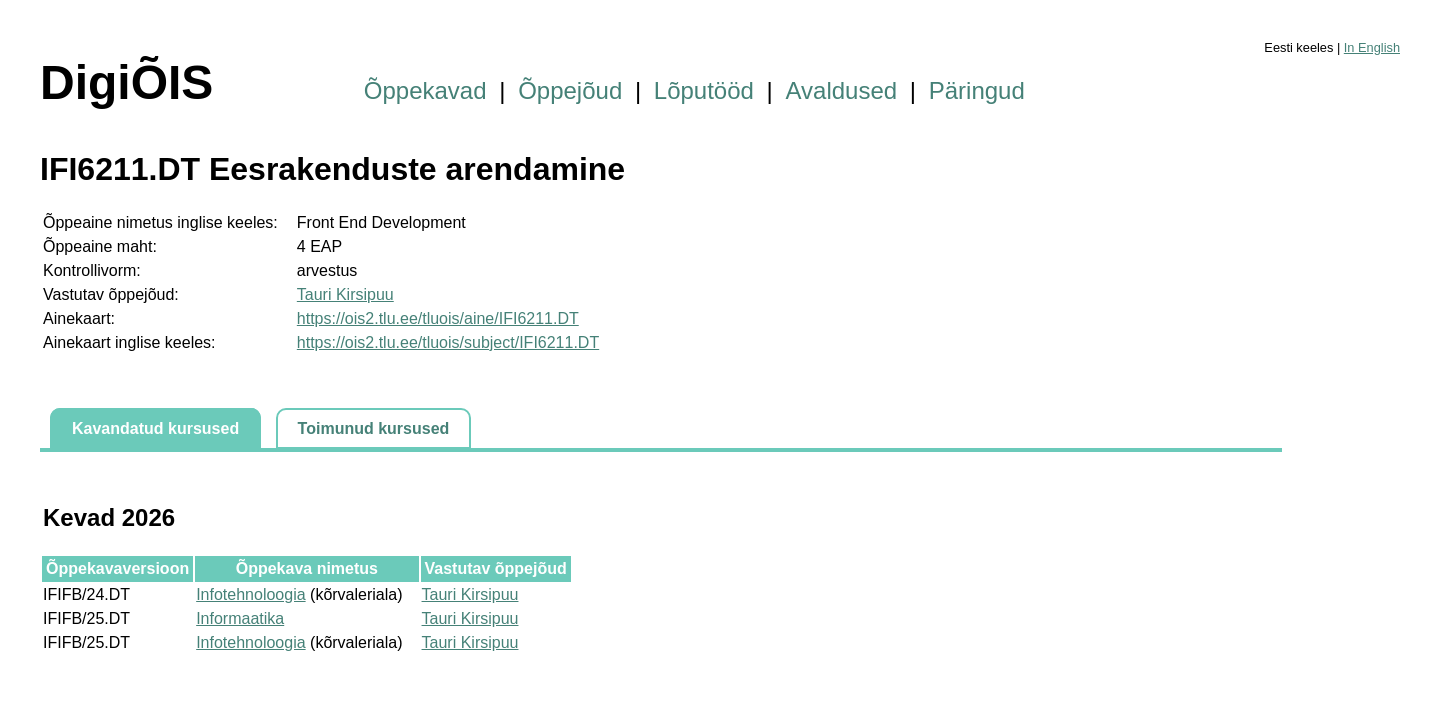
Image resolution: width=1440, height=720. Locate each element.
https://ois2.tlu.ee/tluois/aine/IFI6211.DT (438, 318)
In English (1372, 47)
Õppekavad (425, 90)
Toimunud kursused (374, 428)
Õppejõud (570, 90)
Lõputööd (704, 90)
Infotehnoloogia (250, 594)
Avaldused (842, 90)
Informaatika (240, 618)
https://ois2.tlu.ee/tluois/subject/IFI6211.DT (448, 342)
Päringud (977, 90)
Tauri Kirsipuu (345, 294)
